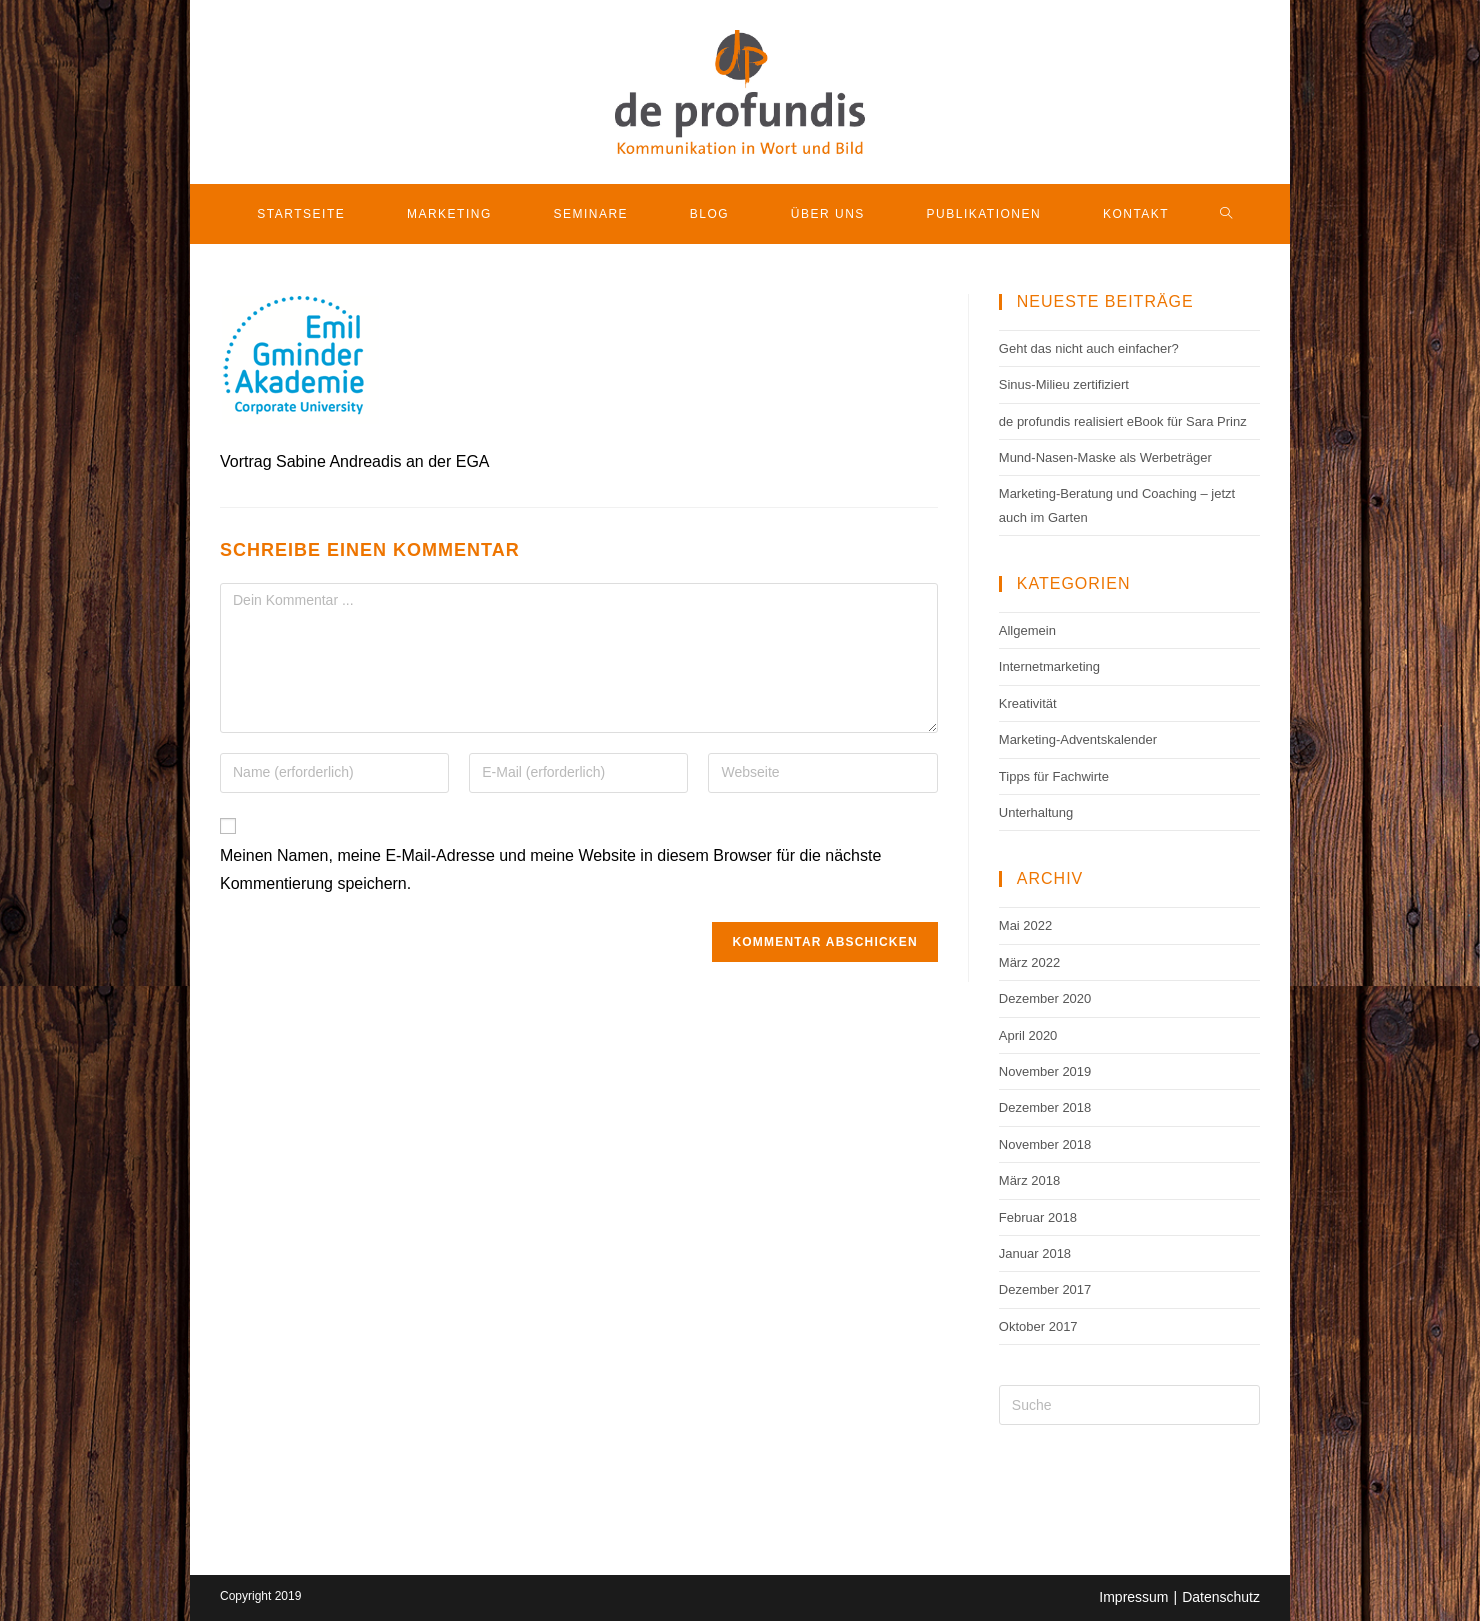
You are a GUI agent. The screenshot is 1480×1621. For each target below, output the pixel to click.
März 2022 (1029, 962)
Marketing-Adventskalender (1078, 739)
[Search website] (1227, 214)
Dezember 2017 (1045, 1289)
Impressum (1133, 1597)
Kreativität (1028, 703)
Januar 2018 (1035, 1253)
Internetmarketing (1049, 666)
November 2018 (1045, 1144)
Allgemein (1027, 630)
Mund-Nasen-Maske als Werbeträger (1105, 457)
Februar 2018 (1038, 1217)
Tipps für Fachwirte (1054, 776)
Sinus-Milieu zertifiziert (1064, 384)
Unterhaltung (1036, 812)
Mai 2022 (1025, 925)
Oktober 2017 (1038, 1326)
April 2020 (1028, 1035)
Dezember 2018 (1045, 1107)
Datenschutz (1221, 1597)
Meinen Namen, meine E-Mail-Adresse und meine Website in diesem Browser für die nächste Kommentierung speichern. (550, 870)
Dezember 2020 (1045, 998)
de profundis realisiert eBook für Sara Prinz (1123, 421)
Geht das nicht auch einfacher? (1089, 348)
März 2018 (1029, 1180)
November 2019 (1045, 1071)
